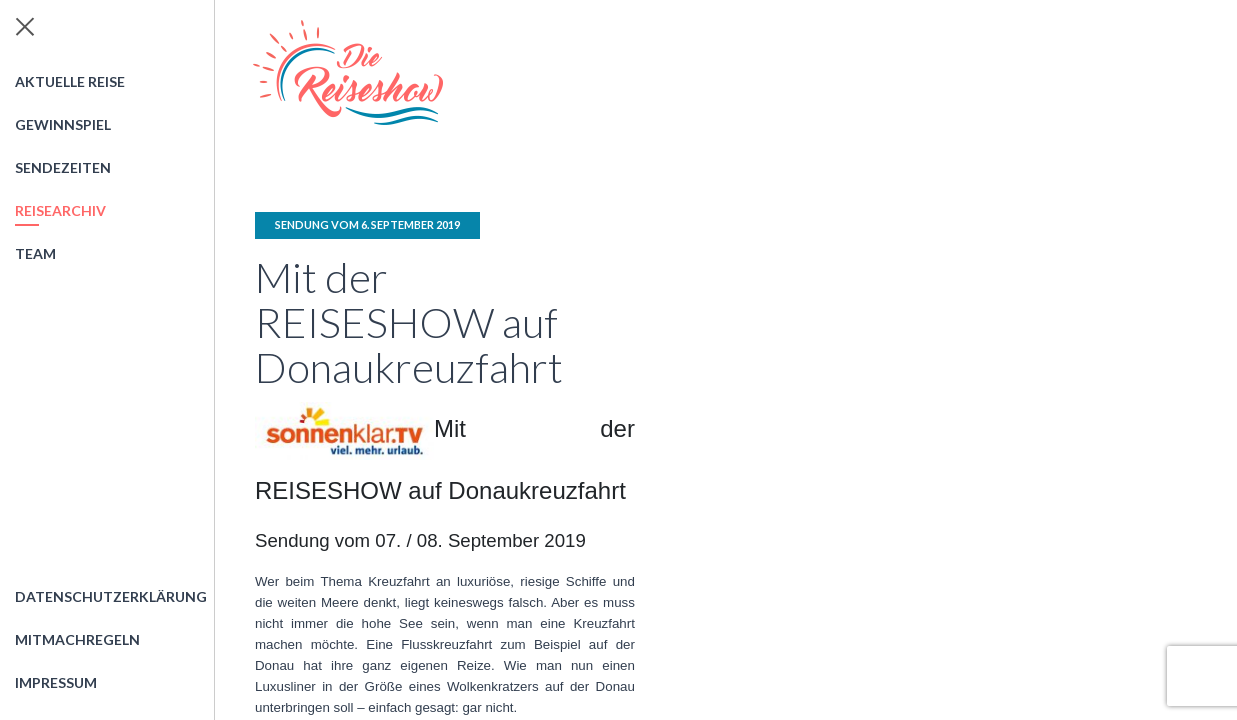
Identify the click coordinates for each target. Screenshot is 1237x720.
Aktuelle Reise (70, 81)
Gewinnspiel (63, 124)
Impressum (56, 682)
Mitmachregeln (77, 639)
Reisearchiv (60, 210)
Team (35, 253)
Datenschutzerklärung (111, 596)
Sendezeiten (63, 167)
